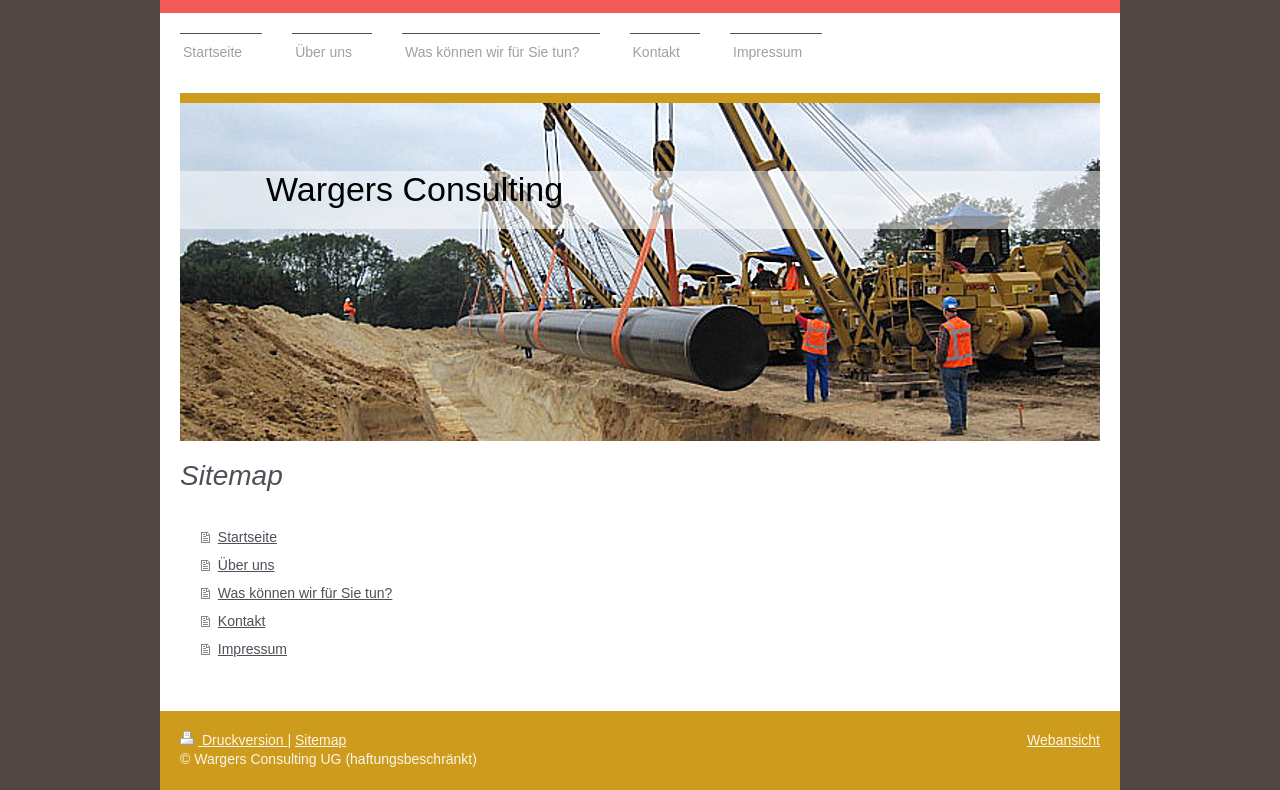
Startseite (247, 537)
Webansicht (1063, 740)
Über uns (246, 565)
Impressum (252, 649)
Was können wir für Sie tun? (305, 593)
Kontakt (241, 621)
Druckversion (233, 740)
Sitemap (320, 740)
